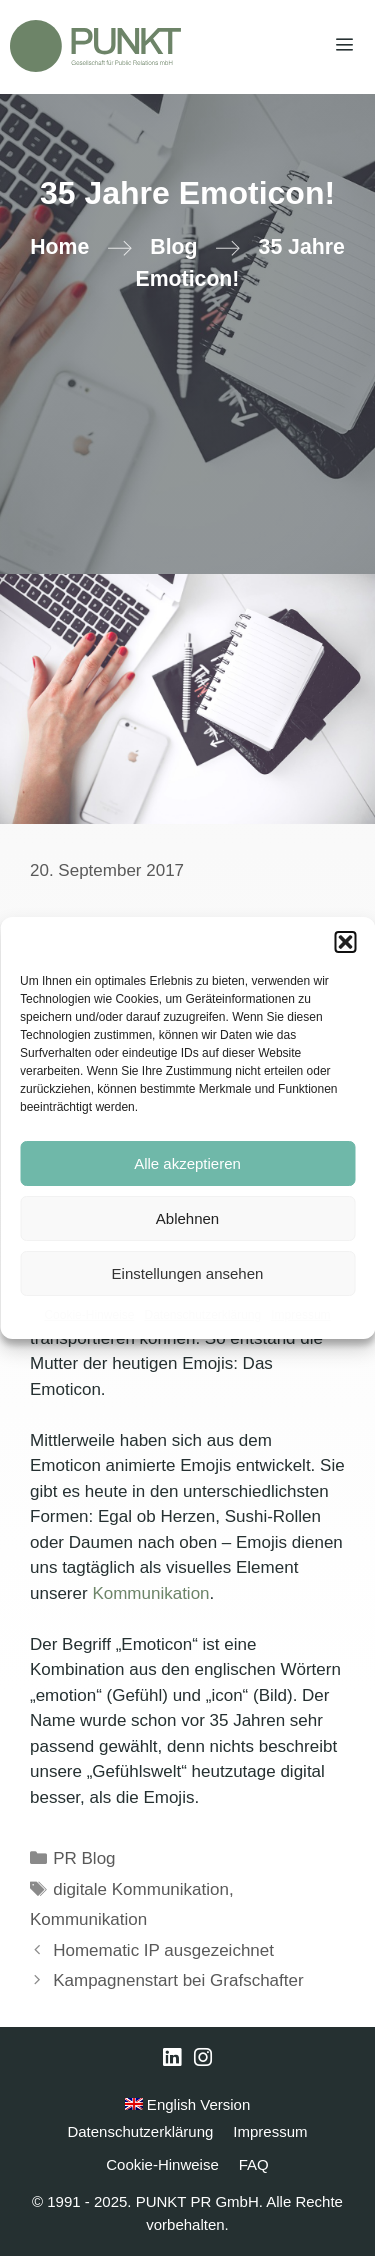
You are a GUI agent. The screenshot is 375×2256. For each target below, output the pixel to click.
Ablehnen (187, 1218)
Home (59, 247)
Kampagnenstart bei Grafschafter (178, 1980)
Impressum (300, 1315)
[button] (345, 942)
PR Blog (84, 1858)
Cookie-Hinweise (89, 1315)
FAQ (254, 2164)
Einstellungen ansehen (188, 1273)
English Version (188, 2104)
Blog (173, 247)
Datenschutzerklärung (202, 1315)
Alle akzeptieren (187, 1163)
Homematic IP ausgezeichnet (163, 1950)
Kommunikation (150, 1593)
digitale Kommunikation (141, 1889)
